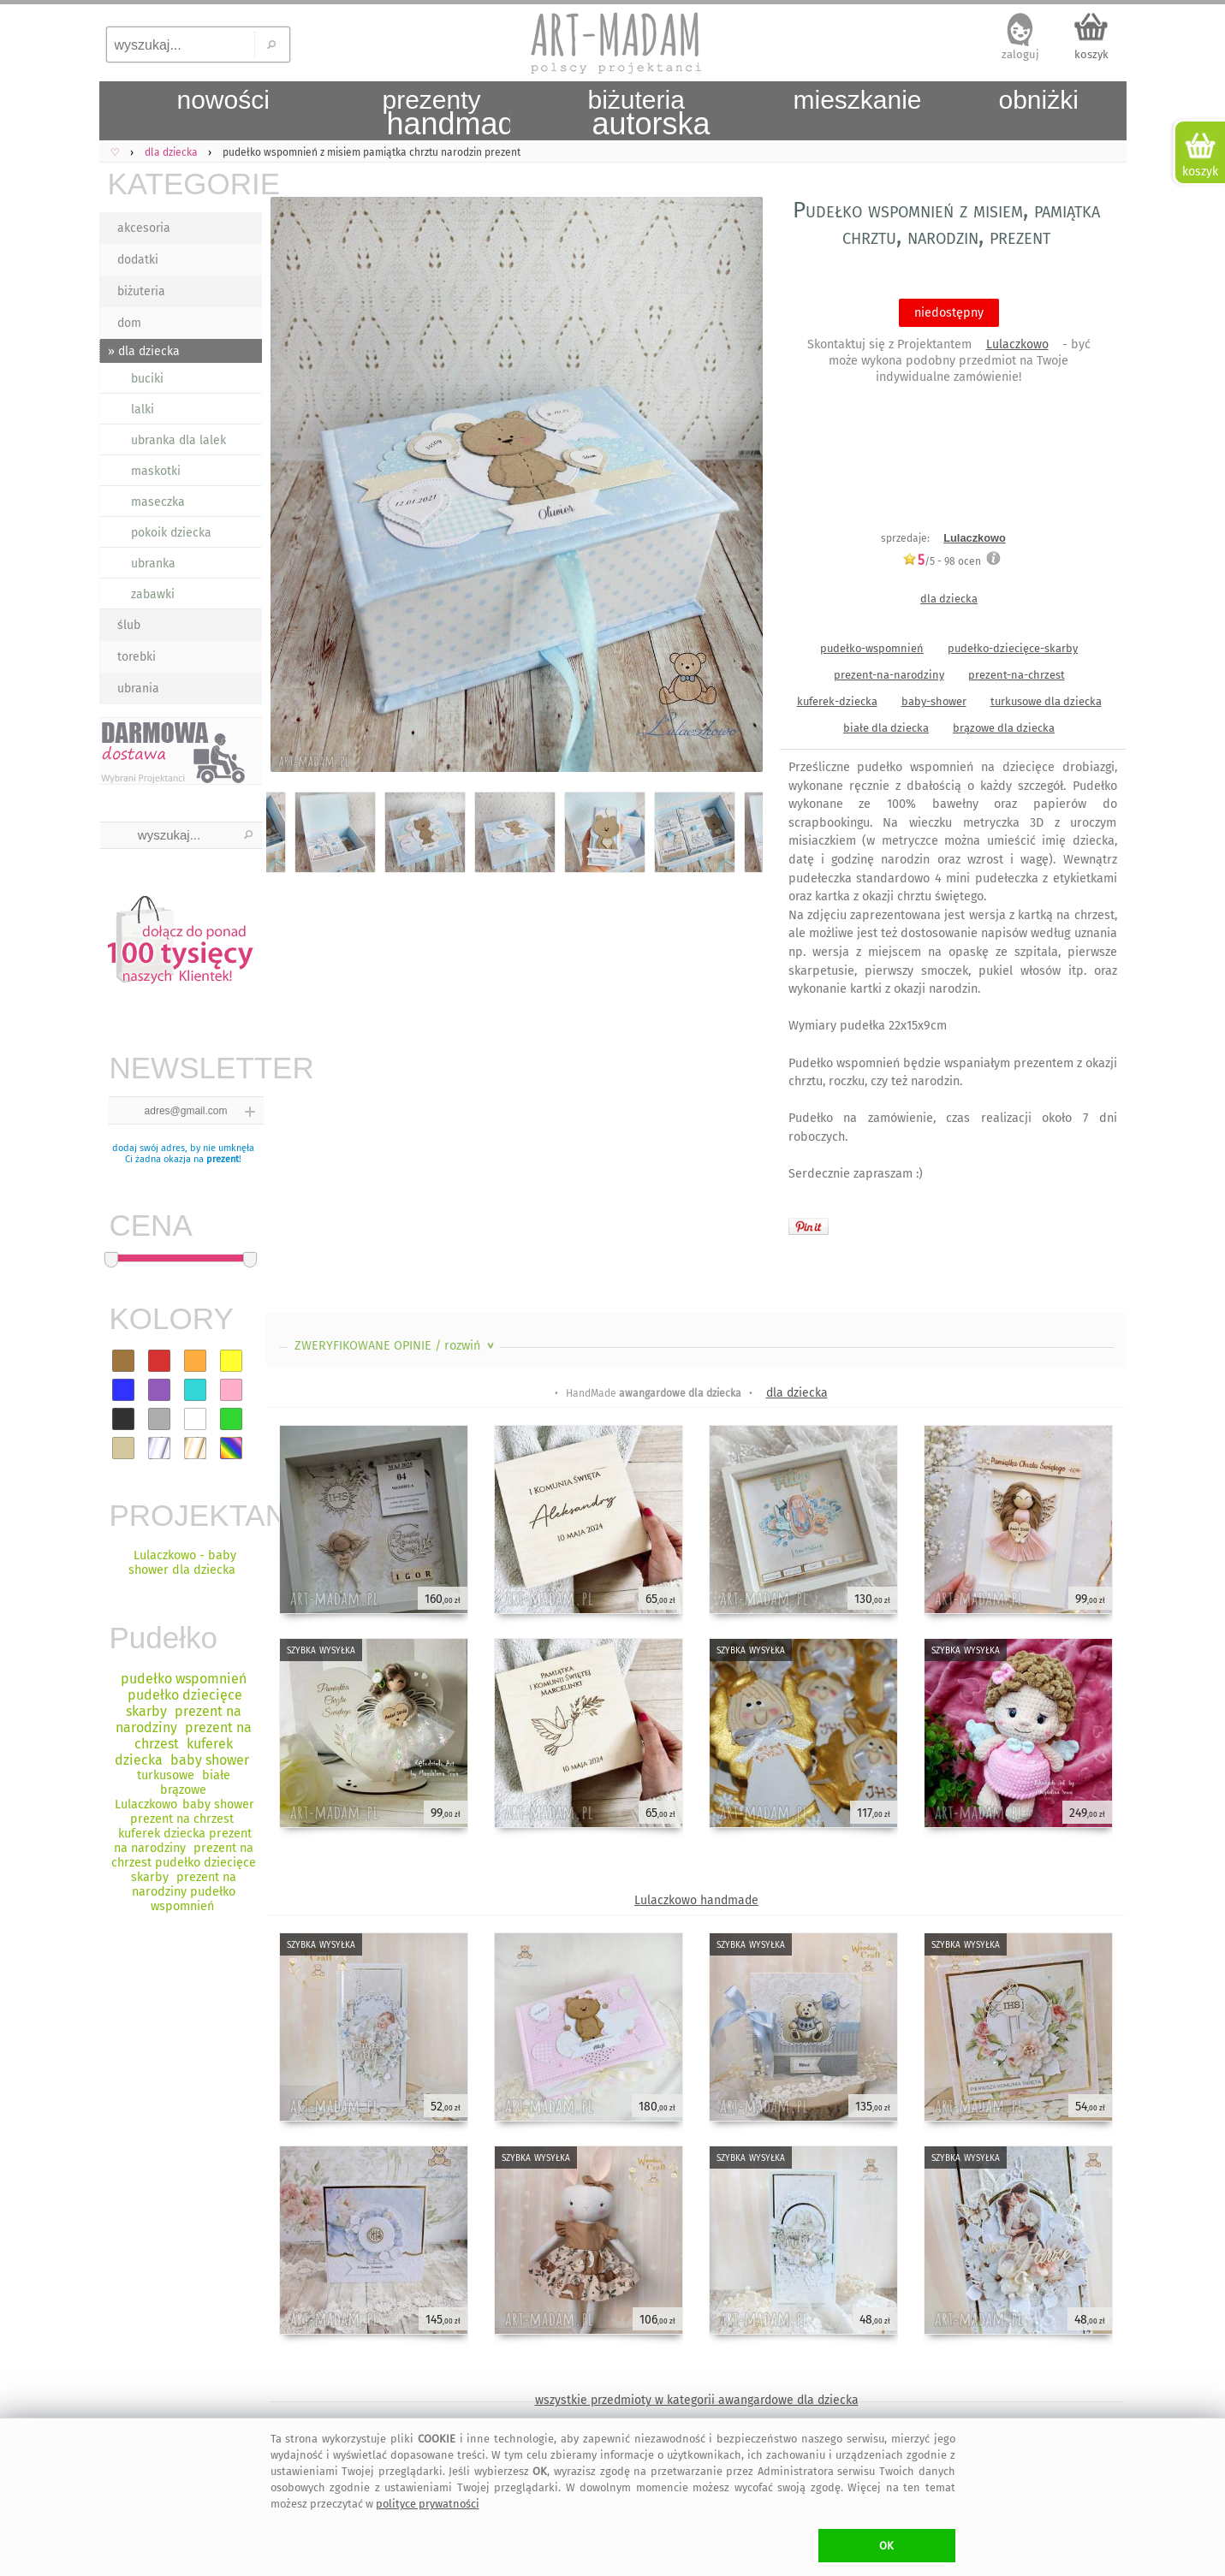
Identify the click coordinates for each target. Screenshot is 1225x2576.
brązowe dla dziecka (1004, 727)
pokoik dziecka (171, 532)
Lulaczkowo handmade (696, 1900)
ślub (128, 625)
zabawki (153, 594)
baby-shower (933, 701)
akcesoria (143, 228)
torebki (136, 657)
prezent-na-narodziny (889, 674)
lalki (142, 409)
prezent (222, 1159)
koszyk (1091, 54)
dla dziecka (949, 598)
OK (886, 2545)
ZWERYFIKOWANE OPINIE (395, 1345)
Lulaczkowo (1017, 344)
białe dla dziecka (886, 727)
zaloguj (1020, 54)
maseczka (158, 502)
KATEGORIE (185, 183)
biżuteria (141, 291)
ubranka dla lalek (178, 440)
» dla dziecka (144, 351)
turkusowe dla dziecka (1046, 701)
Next (735, 487)
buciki (147, 378)
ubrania (138, 688)
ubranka (153, 563)
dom (129, 323)
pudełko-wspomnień (872, 648)
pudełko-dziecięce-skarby (1013, 648)
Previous (294, 487)
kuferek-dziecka (837, 701)
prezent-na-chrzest (1016, 674)
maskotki (156, 471)
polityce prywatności (427, 2503)
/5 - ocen (941, 561)
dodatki (137, 259)
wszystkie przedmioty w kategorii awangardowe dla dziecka (697, 2400)
